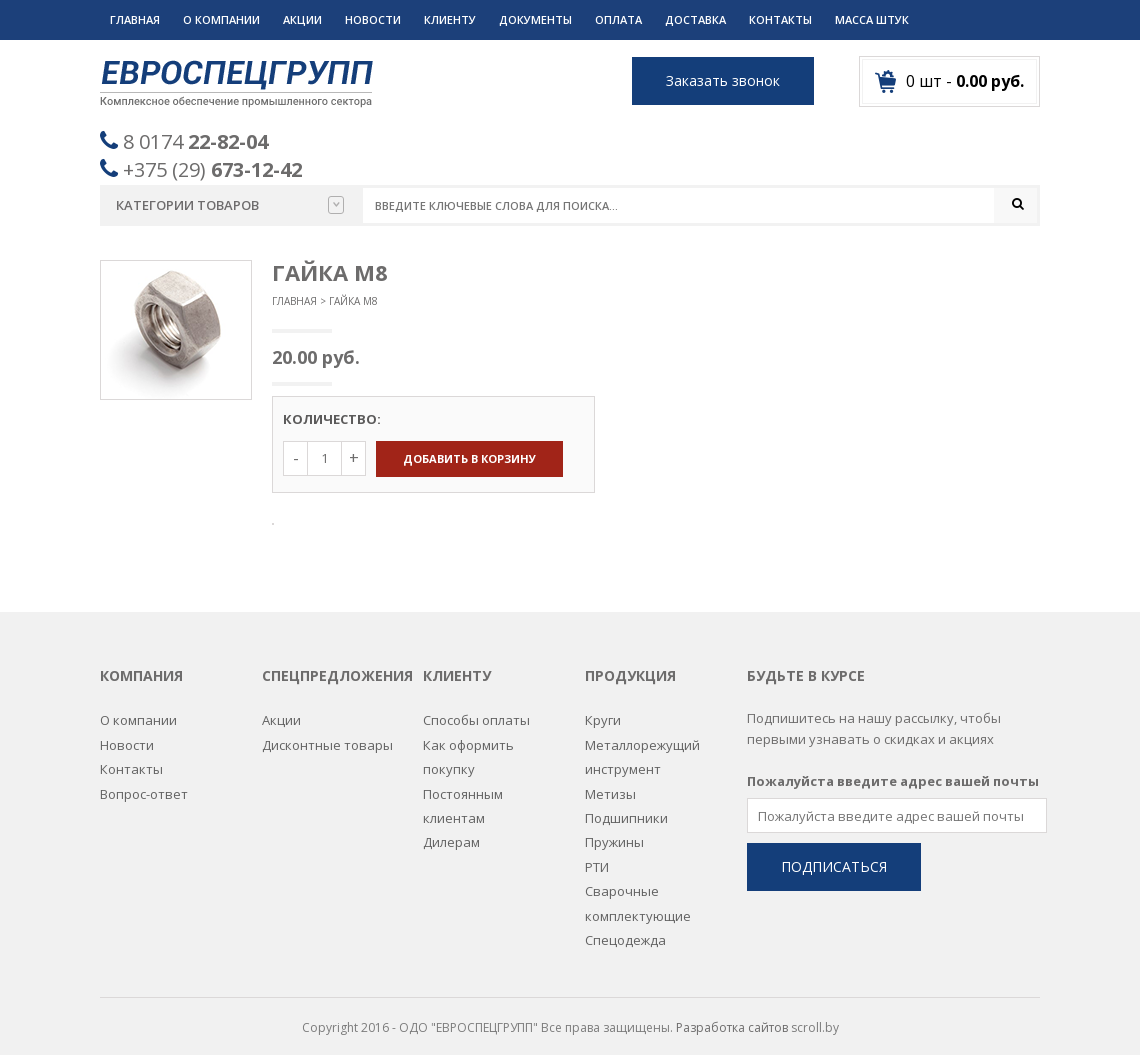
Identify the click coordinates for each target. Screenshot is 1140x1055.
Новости (373, 19)
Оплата (618, 19)
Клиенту (450, 19)
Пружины (614, 830)
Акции (302, 19)
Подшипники (626, 806)
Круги (603, 708)
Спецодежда (625, 928)
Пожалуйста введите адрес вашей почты (893, 769)
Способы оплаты (476, 708)
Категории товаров (230, 205)
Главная (135, 19)
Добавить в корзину (469, 458)
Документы (535, 19)
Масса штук (872, 19)
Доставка (695, 19)
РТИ (597, 854)
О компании (221, 19)
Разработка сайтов (732, 1015)
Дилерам (451, 830)
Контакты (780, 19)
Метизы (610, 781)
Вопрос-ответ (144, 781)
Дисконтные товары (327, 733)
